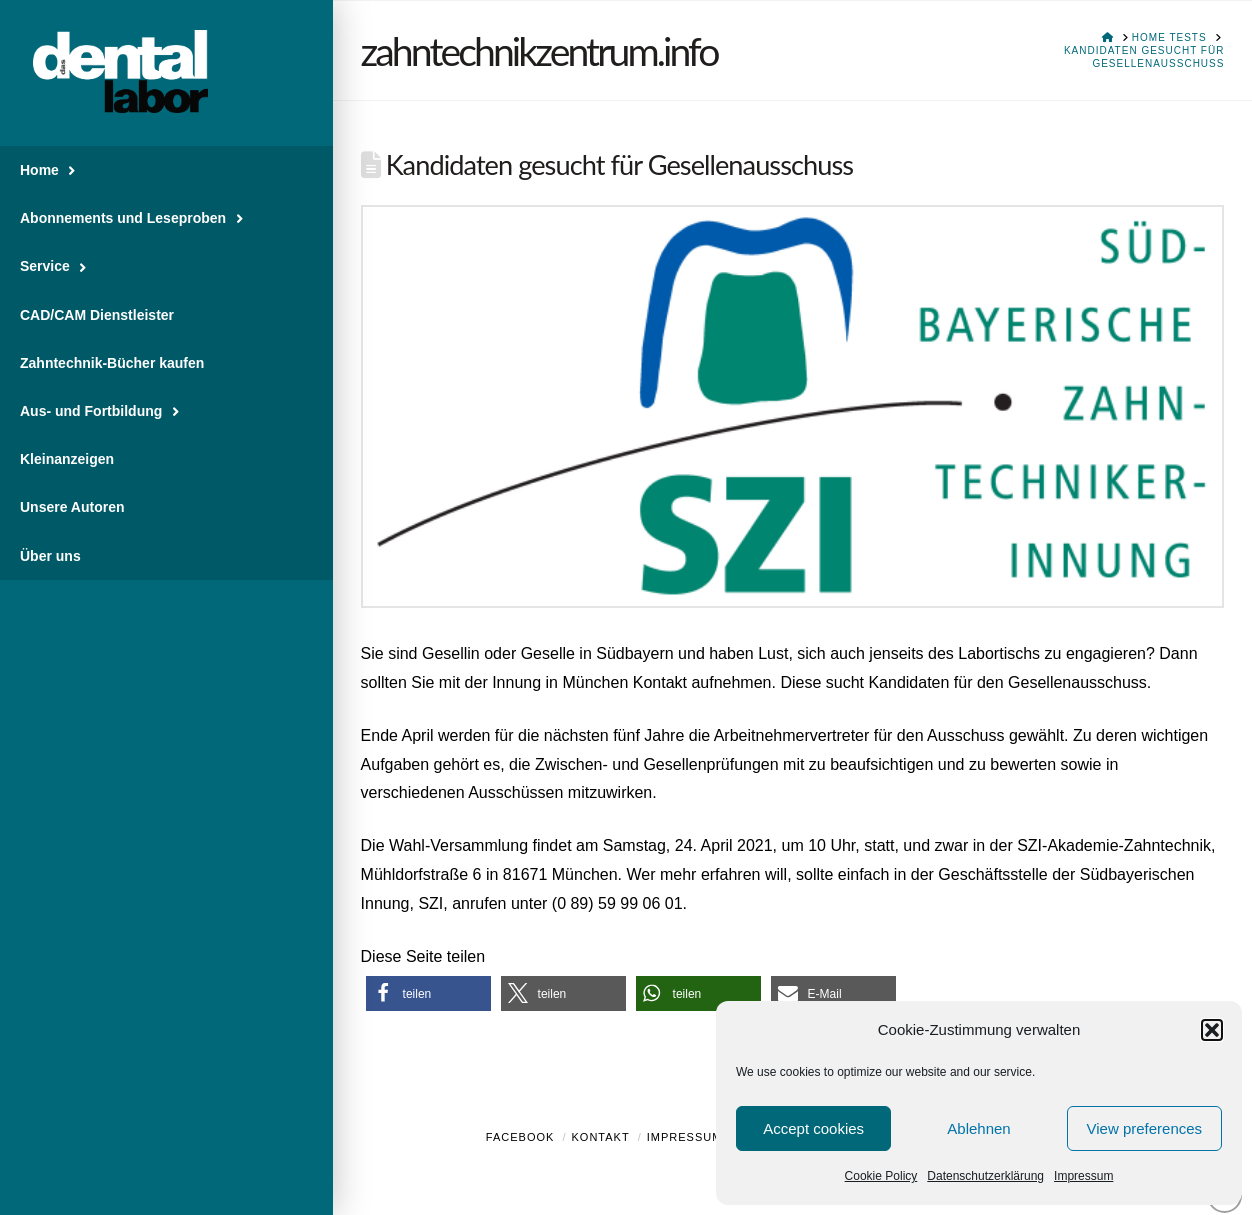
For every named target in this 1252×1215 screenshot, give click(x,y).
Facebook (520, 1137)
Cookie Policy (881, 1176)
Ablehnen (978, 1128)
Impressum (1083, 1176)
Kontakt (601, 1137)
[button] (1212, 1030)
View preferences (1145, 1128)
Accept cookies (813, 1128)
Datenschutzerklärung (985, 1176)
